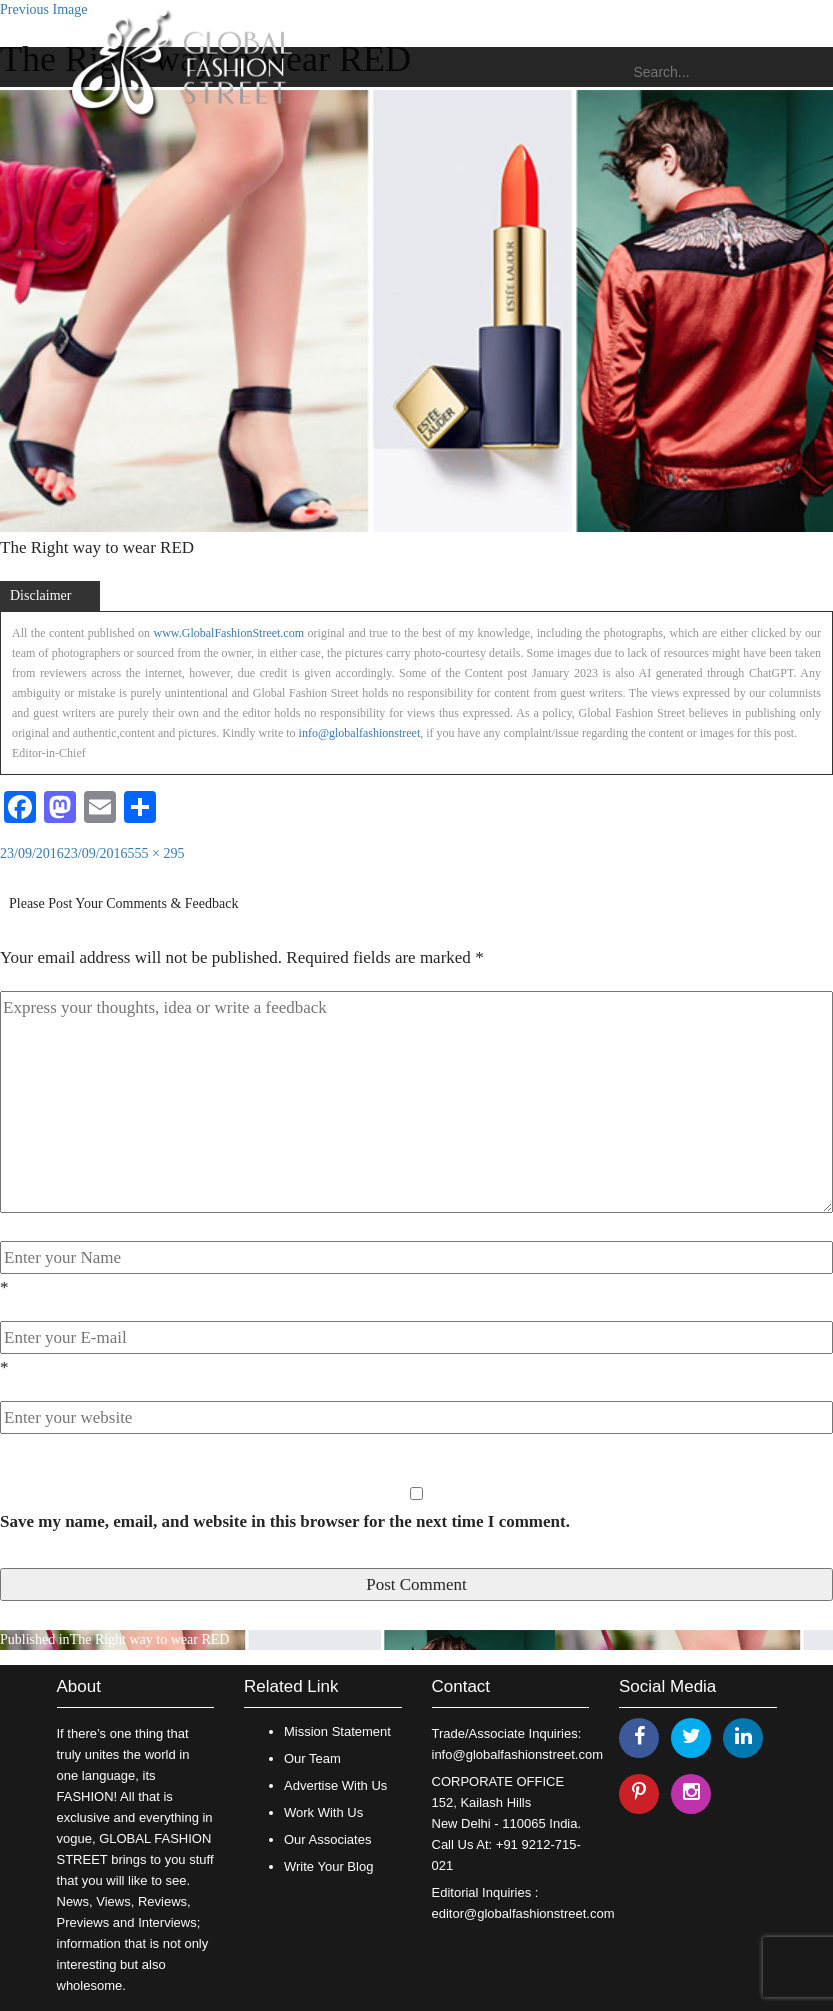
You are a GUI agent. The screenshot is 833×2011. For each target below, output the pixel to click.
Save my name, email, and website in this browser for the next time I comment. (285, 1521)
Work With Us (323, 1812)
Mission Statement (337, 1731)
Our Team (312, 1758)
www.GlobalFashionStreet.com (229, 633)
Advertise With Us (335, 1785)
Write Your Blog (328, 1866)
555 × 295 (156, 853)
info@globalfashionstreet (360, 733)
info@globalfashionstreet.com (517, 1754)
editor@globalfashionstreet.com (523, 1913)
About (79, 1686)
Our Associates (327, 1839)
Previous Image (43, 9)
